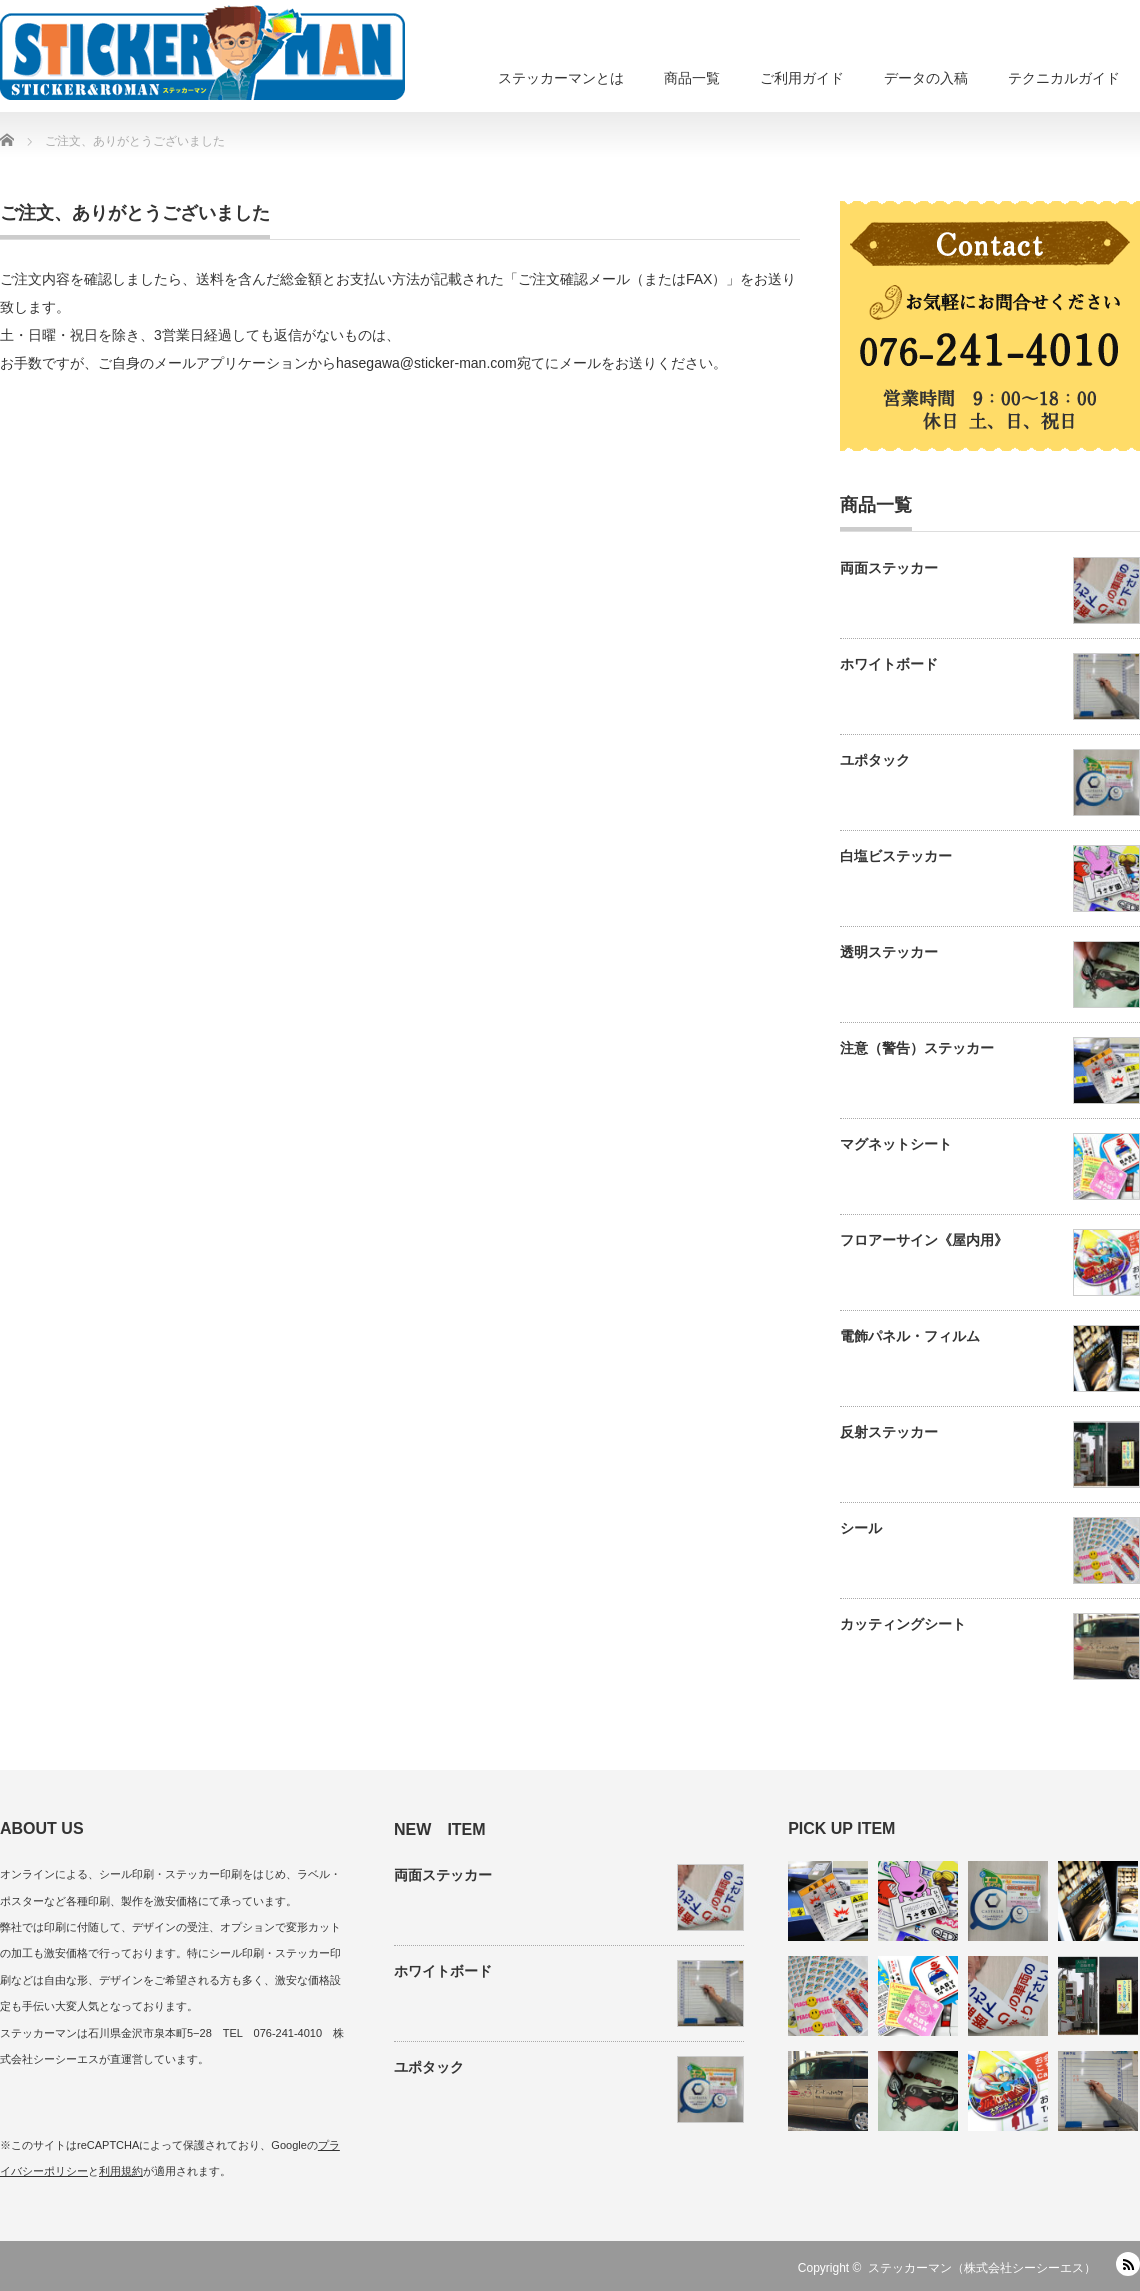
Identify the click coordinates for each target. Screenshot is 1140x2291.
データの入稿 (926, 78)
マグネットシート (896, 1144)
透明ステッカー (889, 952)
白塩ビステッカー (896, 856)
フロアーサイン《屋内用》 (924, 1240)
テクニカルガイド (1064, 78)
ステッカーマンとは (561, 78)
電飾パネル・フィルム (910, 1336)
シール (861, 1528)
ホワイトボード (889, 664)
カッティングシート (903, 1624)
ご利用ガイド (802, 78)
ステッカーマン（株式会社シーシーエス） (982, 2268)
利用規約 (121, 2171)
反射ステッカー (889, 1432)
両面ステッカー (889, 568)
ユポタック (875, 760)
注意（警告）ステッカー (917, 1048)
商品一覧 (692, 78)
